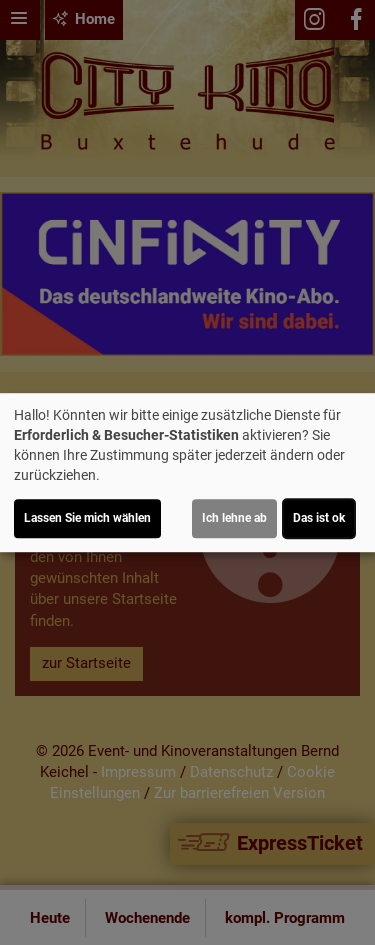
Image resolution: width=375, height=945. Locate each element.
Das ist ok (319, 518)
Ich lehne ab (234, 518)
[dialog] (187, 473)
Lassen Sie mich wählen (87, 518)
